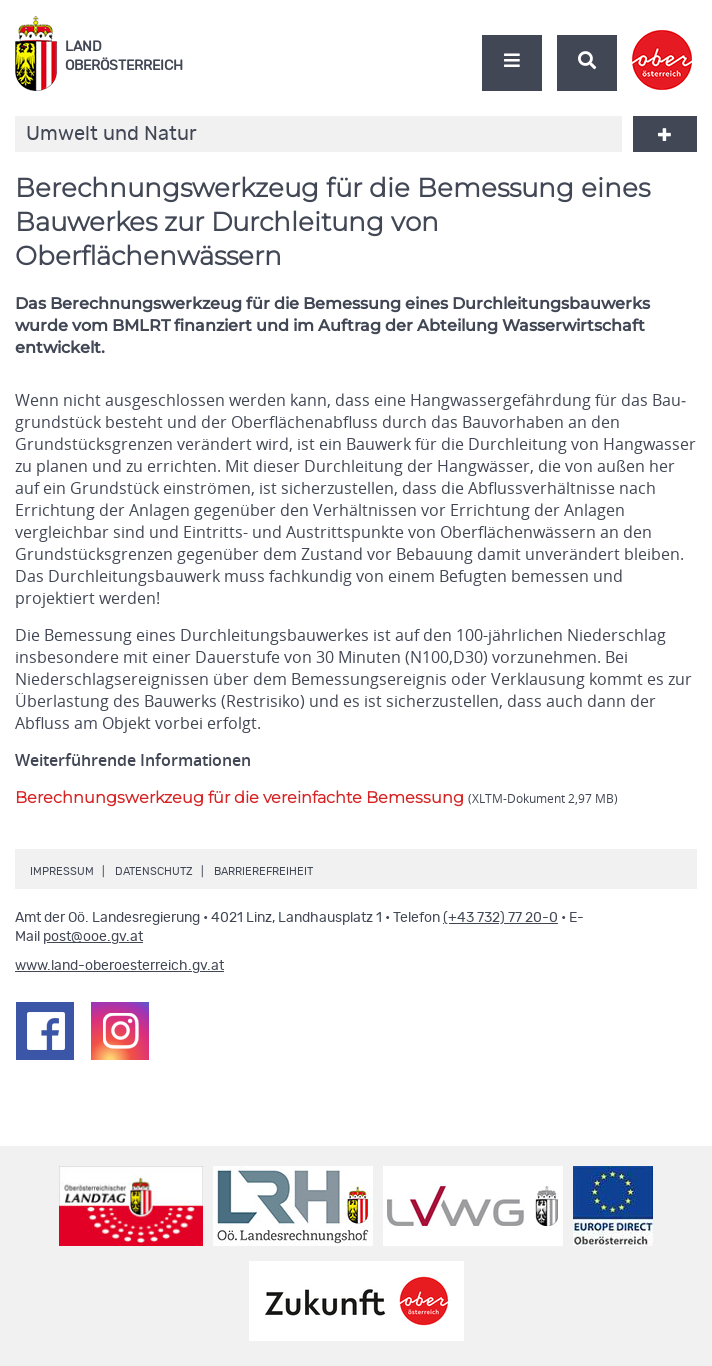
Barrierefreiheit (263, 871)
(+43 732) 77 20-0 (500, 918)
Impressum (62, 871)
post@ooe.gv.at (93, 937)
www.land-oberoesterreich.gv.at (119, 966)
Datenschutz (154, 871)
